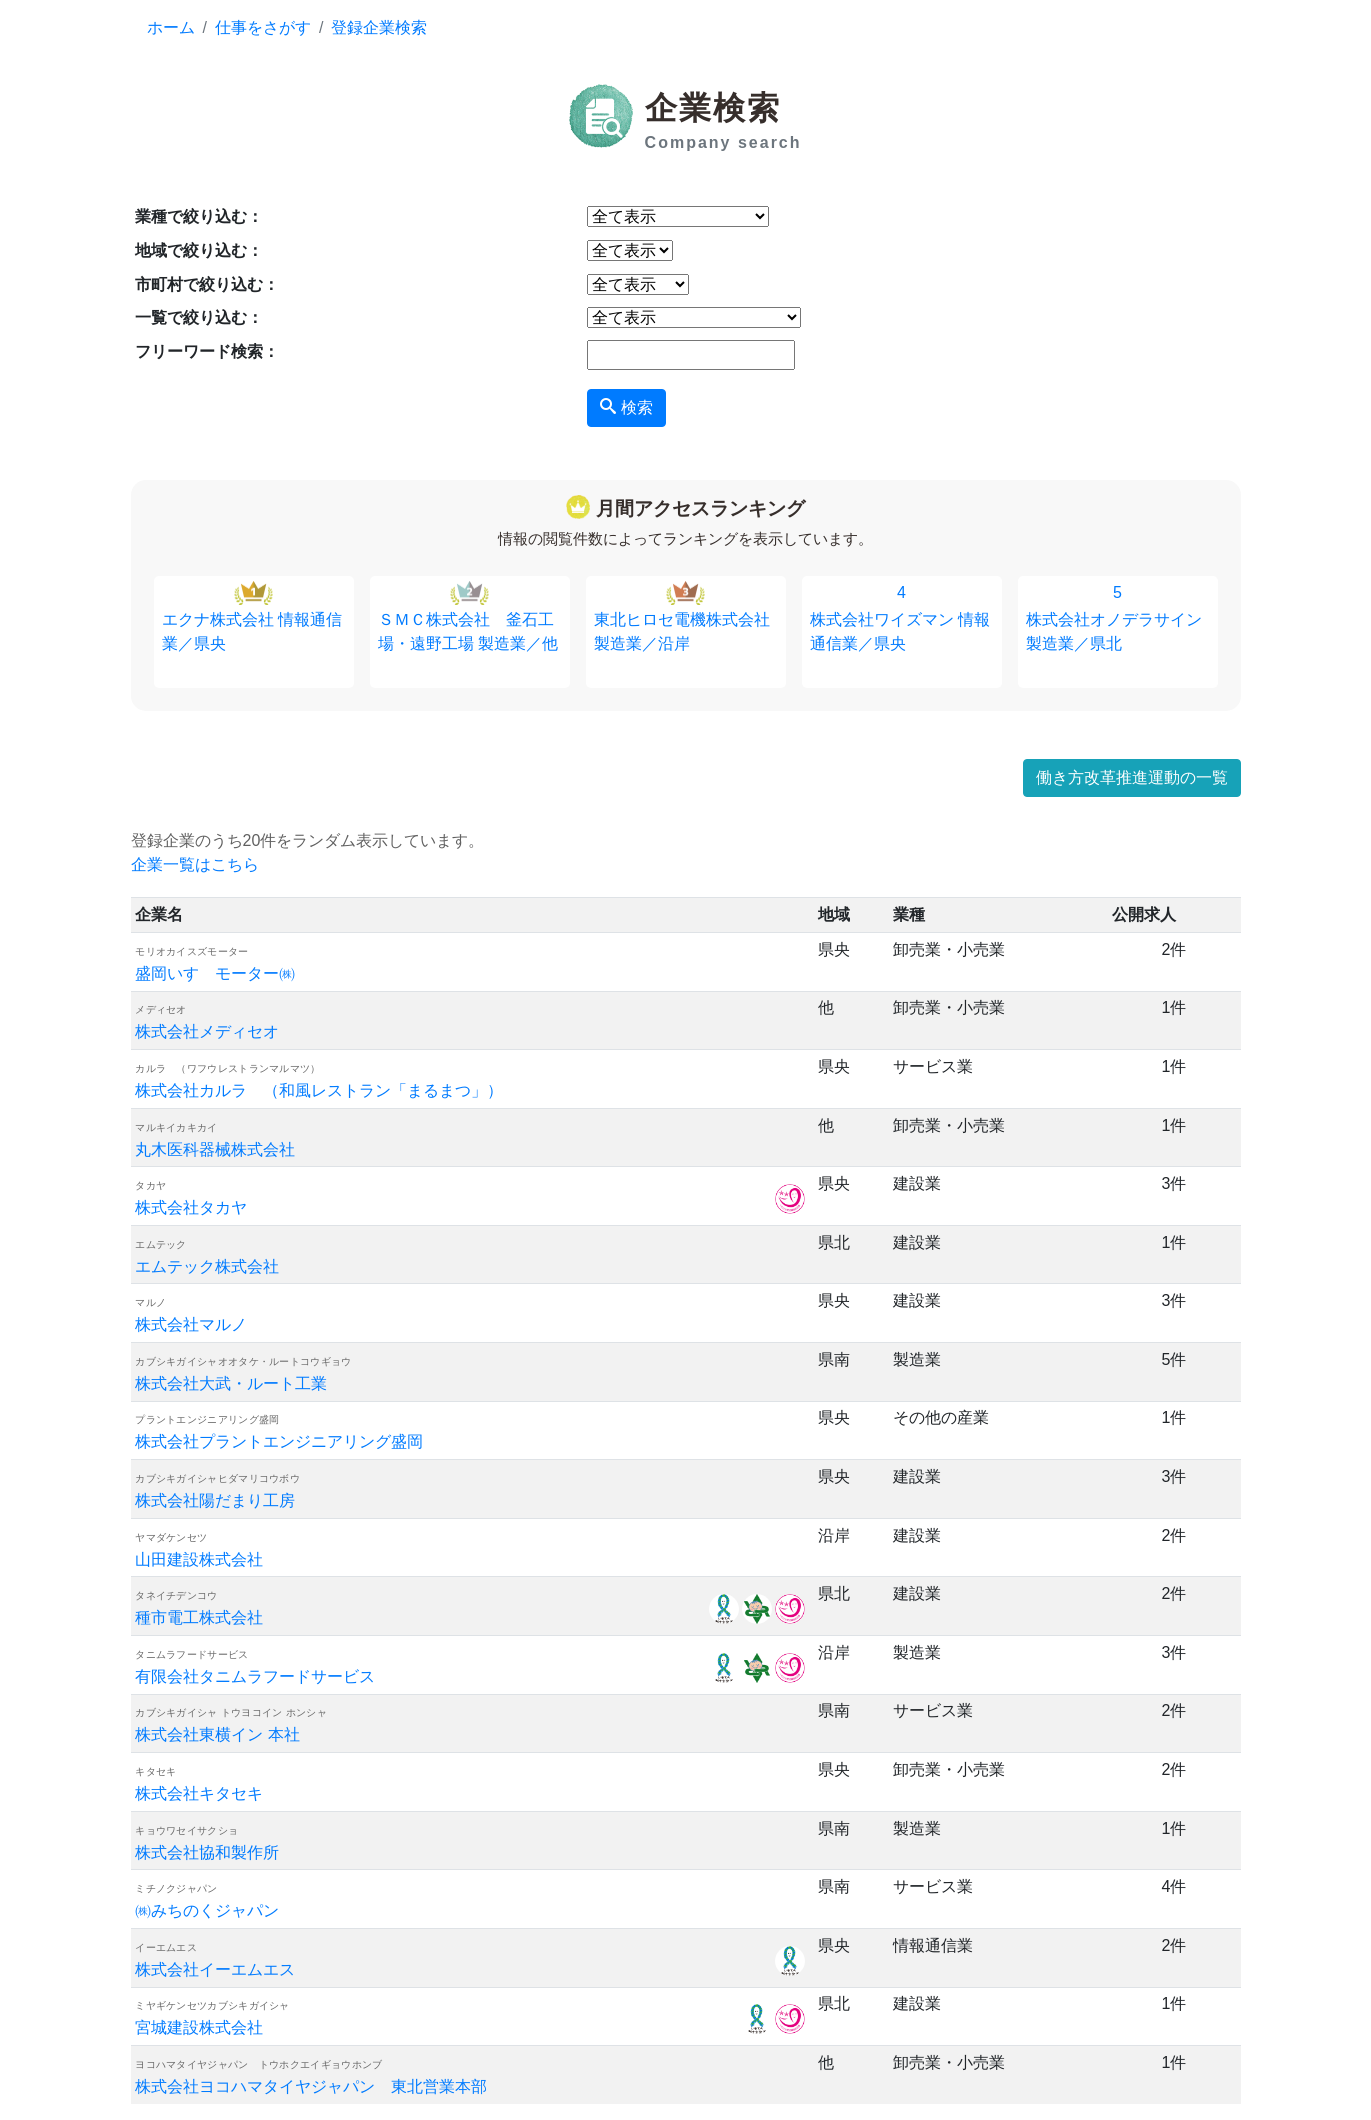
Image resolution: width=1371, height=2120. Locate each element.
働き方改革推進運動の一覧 (1132, 777)
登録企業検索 (379, 27)
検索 (626, 407)
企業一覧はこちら (195, 864)
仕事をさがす (263, 27)
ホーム (171, 27)
